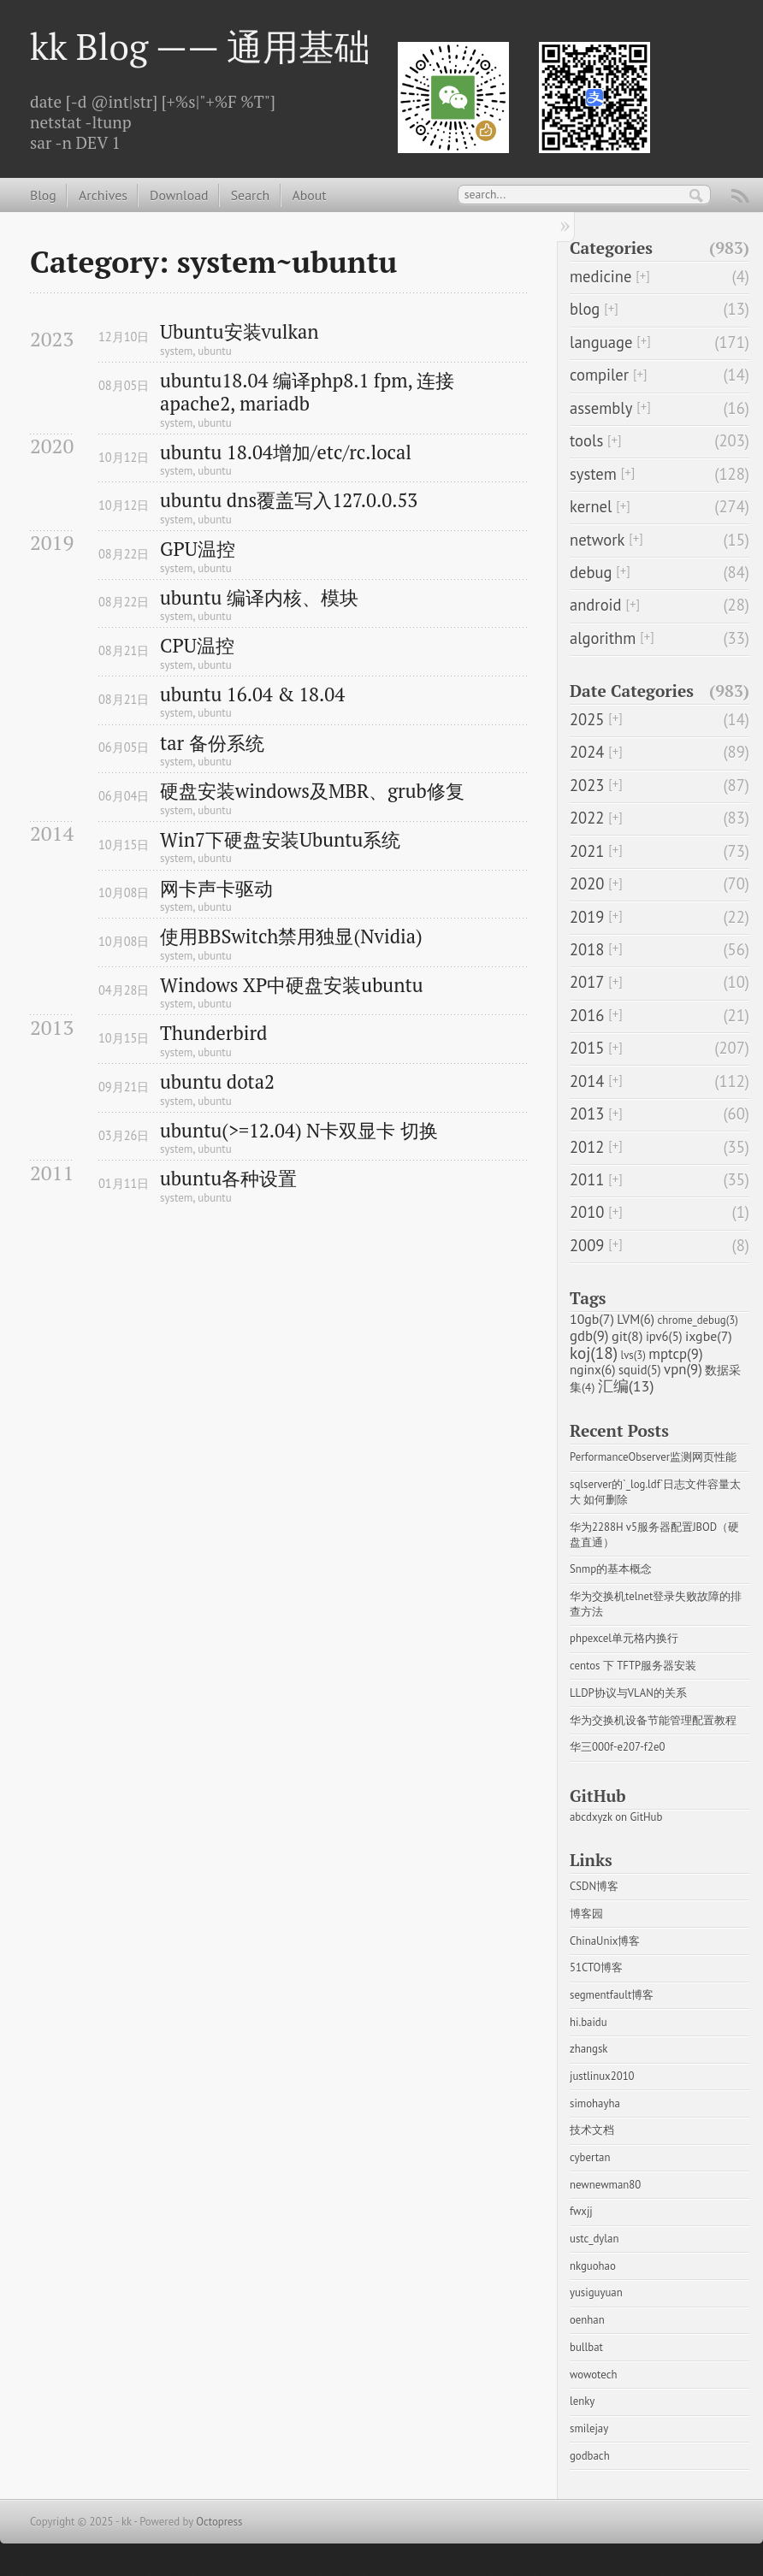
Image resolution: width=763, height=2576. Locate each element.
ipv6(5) (664, 1336)
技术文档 (592, 2130)
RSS (740, 198)
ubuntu (214, 351)
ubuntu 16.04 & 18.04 (252, 694)
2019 (587, 917)
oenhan (587, 2320)
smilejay (589, 2428)
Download (179, 195)
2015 (587, 1047)
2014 (587, 1081)
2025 (587, 719)
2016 (587, 1015)
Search (250, 195)
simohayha (595, 2103)
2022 (587, 817)
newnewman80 (605, 2184)
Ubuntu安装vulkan (239, 332)
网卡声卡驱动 (216, 889)
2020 (587, 883)
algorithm (603, 638)
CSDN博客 (594, 1886)
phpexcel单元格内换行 (624, 1638)
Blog (43, 195)
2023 (587, 785)
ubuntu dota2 (217, 1082)
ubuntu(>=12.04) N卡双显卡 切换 (299, 1131)
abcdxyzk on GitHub (616, 1817)
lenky (582, 2401)
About (309, 195)
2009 (587, 1245)
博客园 (586, 1913)
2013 (587, 1113)
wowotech (593, 2374)
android (596, 604)
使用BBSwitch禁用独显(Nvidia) (291, 936)
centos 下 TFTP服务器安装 (633, 1665)
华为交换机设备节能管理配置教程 (653, 1720)
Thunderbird (213, 1033)
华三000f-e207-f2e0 (617, 1747)
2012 (587, 1147)
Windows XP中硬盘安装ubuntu (291, 985)
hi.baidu (588, 2022)
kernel (591, 506)
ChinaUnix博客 (605, 1941)
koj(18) (594, 1352)
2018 (587, 949)
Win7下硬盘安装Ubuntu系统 (280, 840)
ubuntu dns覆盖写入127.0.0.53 (288, 500)
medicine (600, 276)
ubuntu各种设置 (228, 1179)
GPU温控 (197, 549)
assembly (601, 408)
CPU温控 (197, 646)
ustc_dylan (594, 2238)
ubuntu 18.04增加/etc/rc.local (285, 452)
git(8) (627, 1335)
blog (585, 308)
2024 (587, 751)
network (597, 539)
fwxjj (581, 2211)
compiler (599, 374)
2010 (587, 1212)
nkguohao (593, 2266)
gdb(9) (589, 1335)
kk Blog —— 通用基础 (200, 46)
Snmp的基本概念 (611, 1569)
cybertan (590, 2157)
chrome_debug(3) (698, 1320)
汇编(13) (626, 1386)
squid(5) (639, 1370)
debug (591, 572)
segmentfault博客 (612, 1995)
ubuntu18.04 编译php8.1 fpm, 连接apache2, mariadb (307, 392)
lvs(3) (632, 1355)
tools (586, 440)
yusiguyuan (596, 2292)
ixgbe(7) (708, 1335)
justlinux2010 (602, 2076)
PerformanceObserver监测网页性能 (653, 1457)
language (601, 342)
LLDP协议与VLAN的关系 (628, 1693)
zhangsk (588, 2048)
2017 (587, 982)
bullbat (586, 2347)
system (176, 351)
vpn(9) (683, 1369)
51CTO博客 (596, 1967)
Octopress (219, 2521)
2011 (587, 1179)
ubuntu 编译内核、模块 (259, 598)
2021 (587, 851)
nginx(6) (593, 1369)
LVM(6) (635, 1318)
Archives (103, 195)
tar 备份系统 (212, 743)
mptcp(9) (675, 1353)
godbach (590, 2456)
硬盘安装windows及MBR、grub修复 (312, 791)
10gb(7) (592, 1318)
